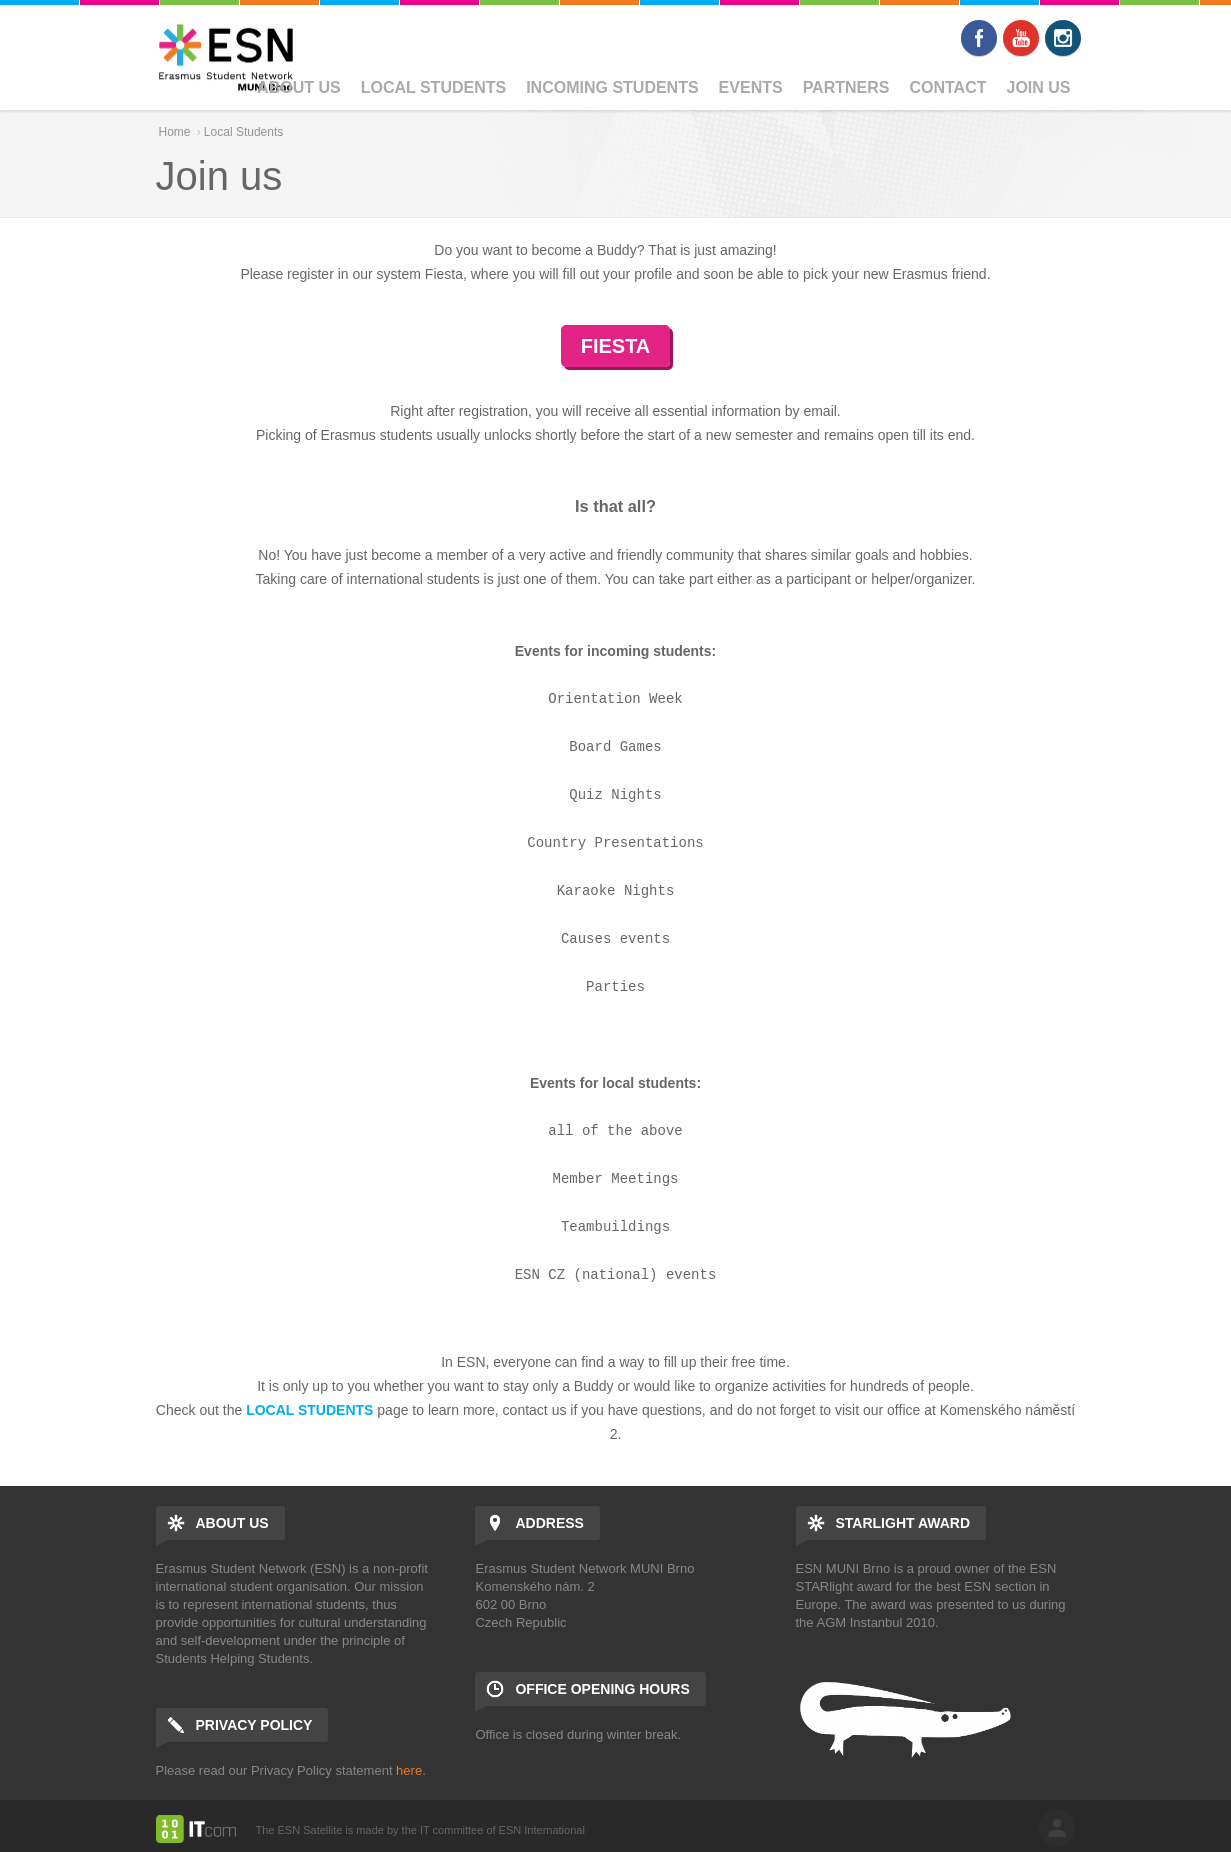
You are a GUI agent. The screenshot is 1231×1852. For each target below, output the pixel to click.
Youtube (1021, 38)
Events (751, 87)
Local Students (433, 87)
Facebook (979, 38)
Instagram (1063, 38)
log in (1057, 1828)
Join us (1038, 87)
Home (175, 132)
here (409, 1770)
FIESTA (616, 346)
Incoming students (612, 87)
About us (299, 87)
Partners (846, 87)
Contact (947, 87)
